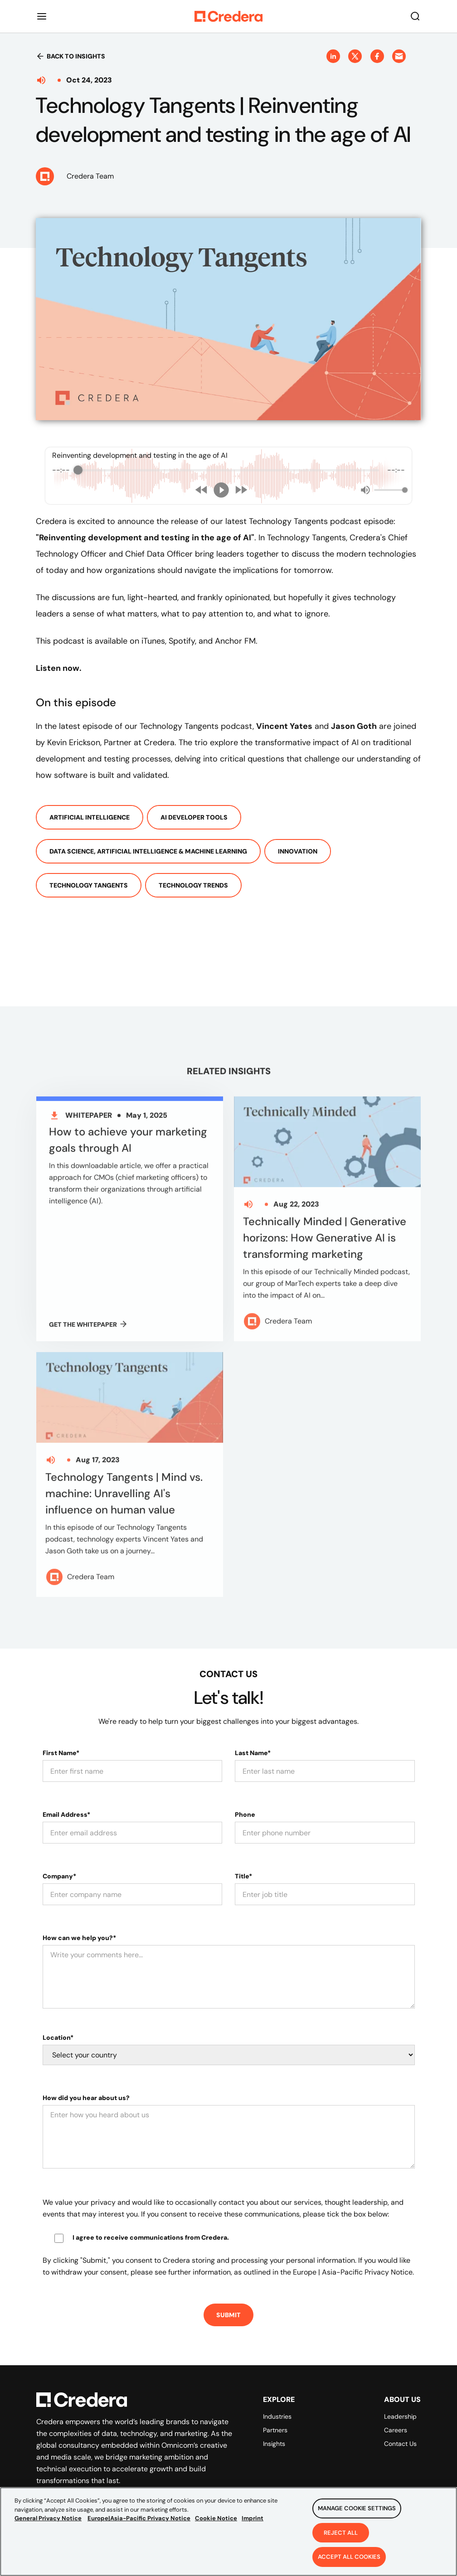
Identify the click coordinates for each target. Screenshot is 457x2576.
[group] (228, 475)
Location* (58, 2037)
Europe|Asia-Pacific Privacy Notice (139, 2518)
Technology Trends (193, 885)
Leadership (400, 2416)
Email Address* (66, 1814)
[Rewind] (201, 490)
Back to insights (70, 56)
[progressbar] (228, 470)
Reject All (341, 2533)
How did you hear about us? (86, 2098)
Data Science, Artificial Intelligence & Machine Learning (148, 851)
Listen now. (59, 668)
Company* (59, 1876)
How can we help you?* (79, 1938)
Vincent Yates (284, 726)
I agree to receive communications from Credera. (151, 2237)
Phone (245, 1814)
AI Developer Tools (194, 817)
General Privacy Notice (48, 2518)
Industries (277, 2416)
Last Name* (253, 1753)
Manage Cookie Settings (357, 2508)
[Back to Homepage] (228, 16)
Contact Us (400, 2444)
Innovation (297, 851)
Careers (395, 2430)
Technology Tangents (88, 885)
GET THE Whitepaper (88, 1330)
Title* (243, 1876)
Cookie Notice (216, 2518)
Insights (274, 2444)
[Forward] (241, 490)
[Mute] (365, 490)
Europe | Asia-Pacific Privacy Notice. (353, 2272)
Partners (275, 2430)
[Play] (221, 490)
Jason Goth (354, 726)
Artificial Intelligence (89, 817)
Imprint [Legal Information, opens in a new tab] (252, 2518)
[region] (228, 2531)
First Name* (61, 1753)
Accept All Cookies (349, 2557)
